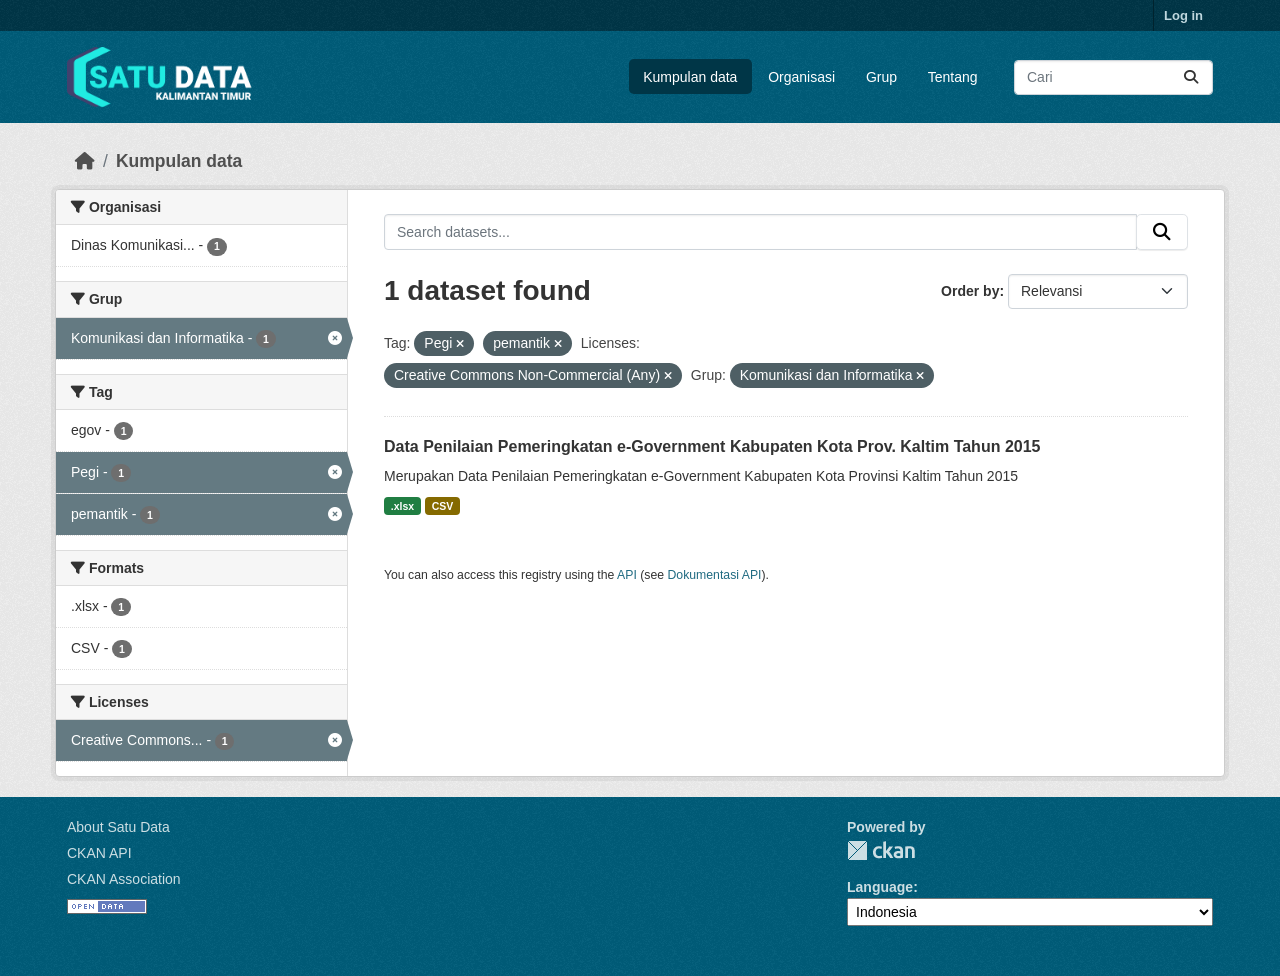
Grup (881, 77)
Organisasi (801, 77)
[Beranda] (85, 161)
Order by (970, 291)
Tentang (953, 77)
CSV (443, 506)
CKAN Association (124, 879)
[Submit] (1191, 77)
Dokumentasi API (715, 575)
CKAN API (99, 853)
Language (880, 887)
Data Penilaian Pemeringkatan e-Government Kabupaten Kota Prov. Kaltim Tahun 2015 (712, 446)
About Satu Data (118, 827)
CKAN (881, 850)
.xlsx (402, 506)
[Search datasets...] (1113, 77)
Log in (1183, 15)
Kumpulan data (690, 77)
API (627, 575)
